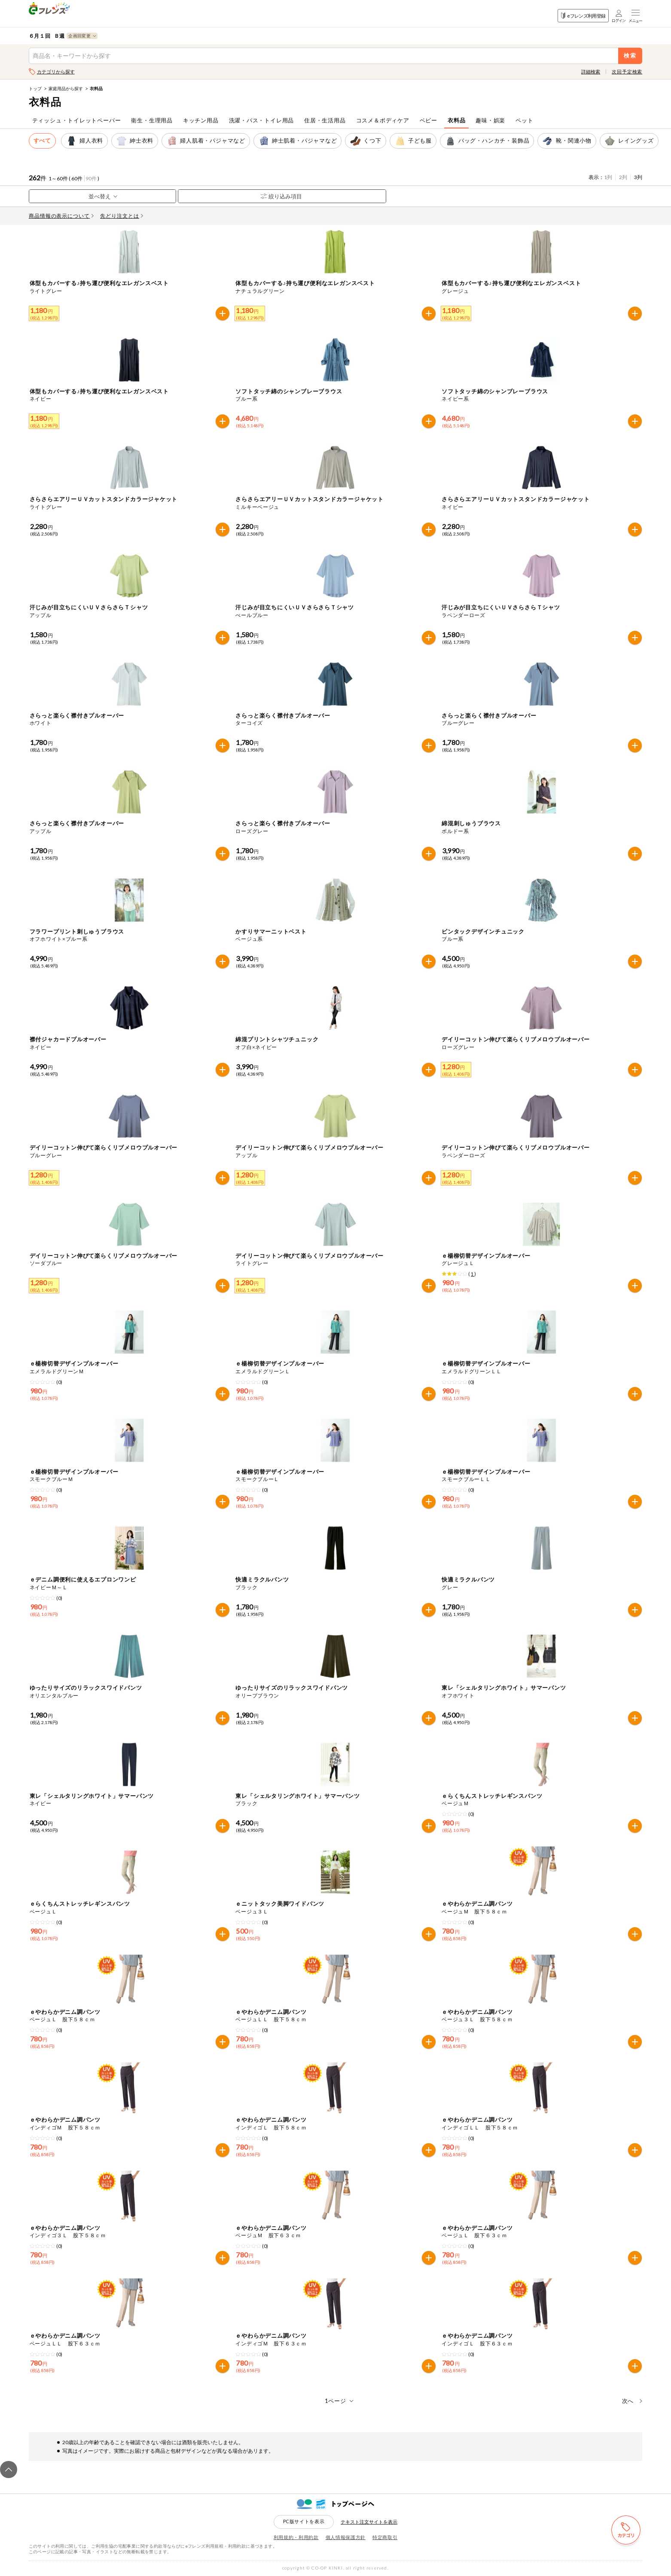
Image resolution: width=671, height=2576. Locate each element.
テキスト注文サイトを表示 (369, 2521)
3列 (638, 177)
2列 (623, 177)
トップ (35, 88)
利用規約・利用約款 (296, 2537)
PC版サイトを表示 (304, 2521)
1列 (608, 177)
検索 (630, 55)
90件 (91, 178)
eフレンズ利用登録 (583, 15)
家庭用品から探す (66, 88)
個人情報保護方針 (346, 2537)
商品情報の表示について (61, 216)
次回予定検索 (627, 71)
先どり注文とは (121, 216)
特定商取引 (384, 2537)
